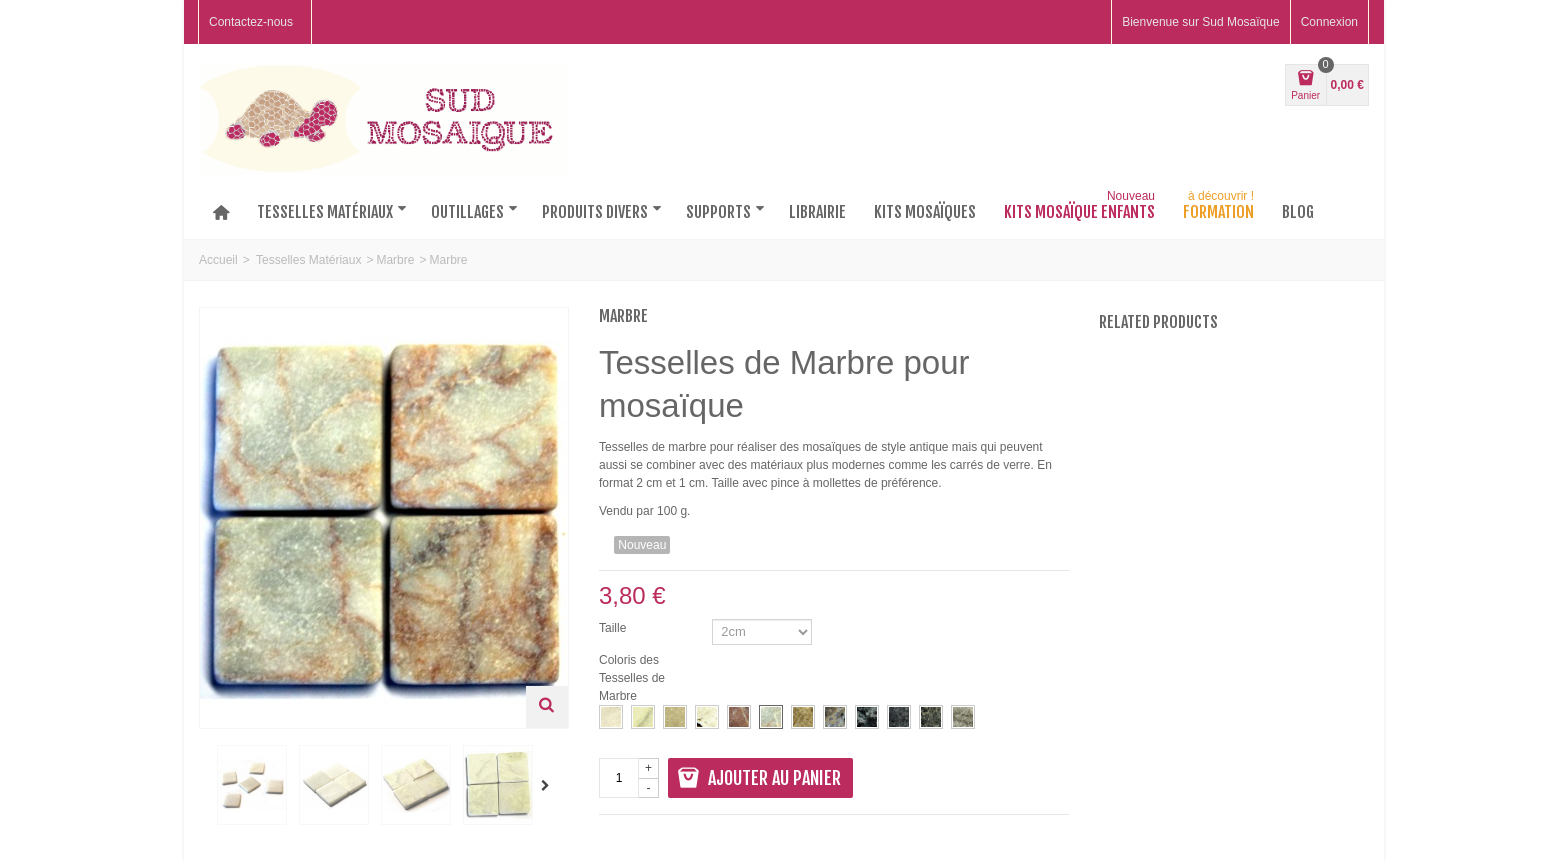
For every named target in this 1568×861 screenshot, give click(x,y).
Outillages (474, 212)
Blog (1298, 212)
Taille (614, 628)
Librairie (817, 212)
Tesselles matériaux (332, 212)
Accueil (218, 260)
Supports (725, 212)
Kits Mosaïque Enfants (1081, 208)
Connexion (1329, 22)
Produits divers (602, 212)
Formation (1220, 208)
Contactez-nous (251, 22)
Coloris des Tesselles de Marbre (632, 678)
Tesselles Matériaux (308, 260)
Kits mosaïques (925, 212)
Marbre (395, 260)
